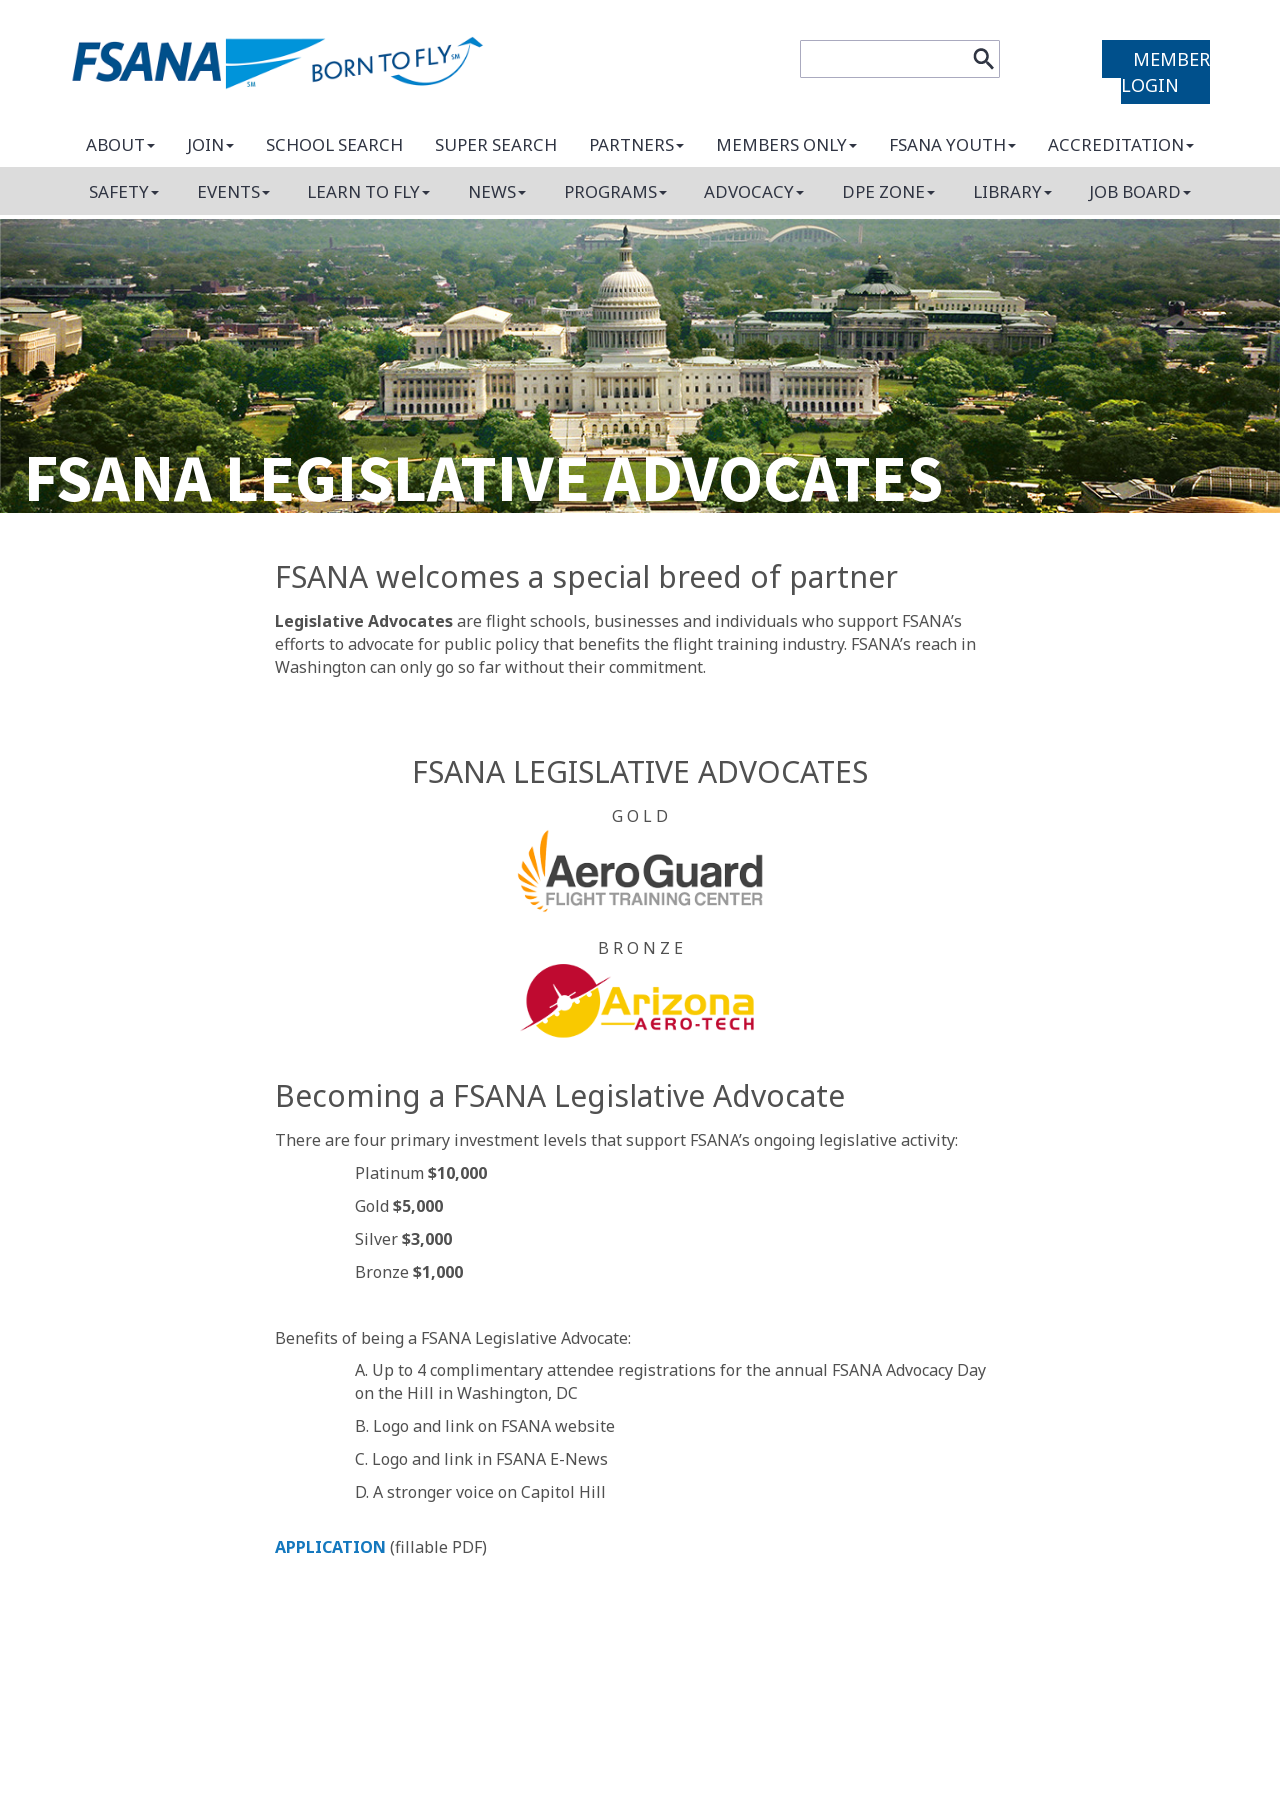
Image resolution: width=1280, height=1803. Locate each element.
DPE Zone (888, 191)
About (120, 144)
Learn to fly (368, 191)
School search (334, 144)
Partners (636, 144)
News (497, 191)
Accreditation (1121, 144)
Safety (124, 191)
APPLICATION (330, 1547)
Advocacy (754, 191)
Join (210, 144)
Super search (496, 144)
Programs (615, 191)
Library (1012, 191)
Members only (786, 144)
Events (233, 191)
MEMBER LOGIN (1165, 72)
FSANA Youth (952, 144)
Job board (1140, 191)
